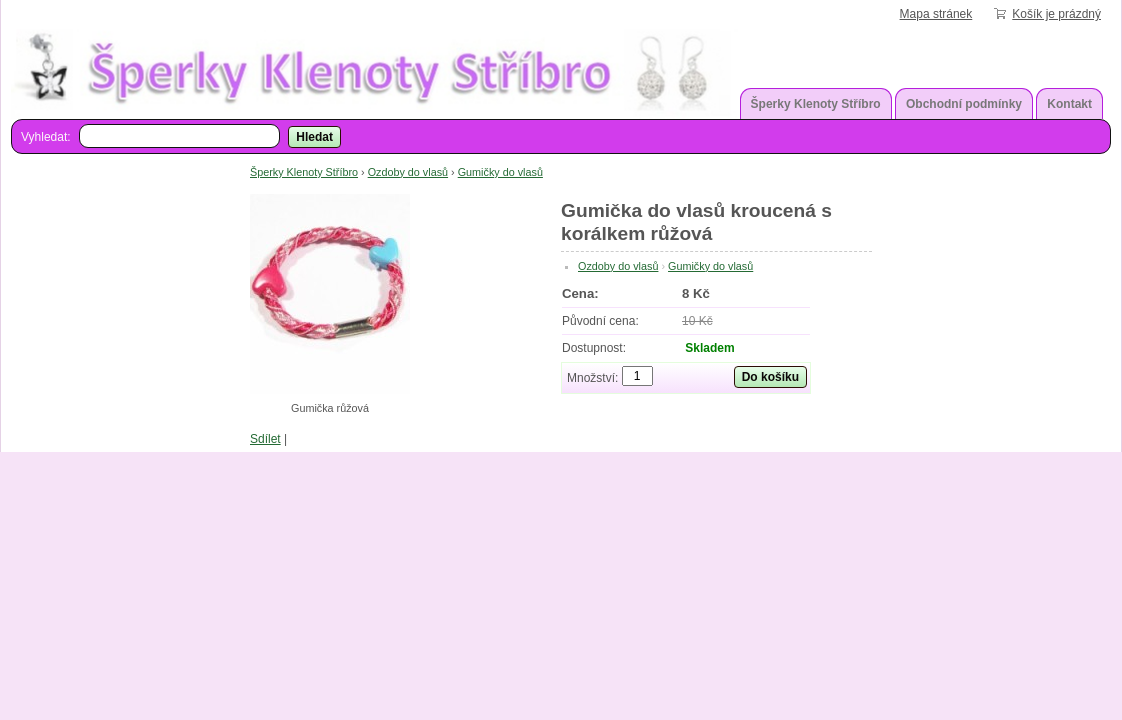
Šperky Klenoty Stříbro (816, 104)
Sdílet (265, 439)
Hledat (314, 137)
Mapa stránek (936, 14)
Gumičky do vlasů (500, 172)
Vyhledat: (46, 137)
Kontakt (1069, 104)
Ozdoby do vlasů (408, 172)
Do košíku (770, 377)
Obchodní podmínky (964, 104)
